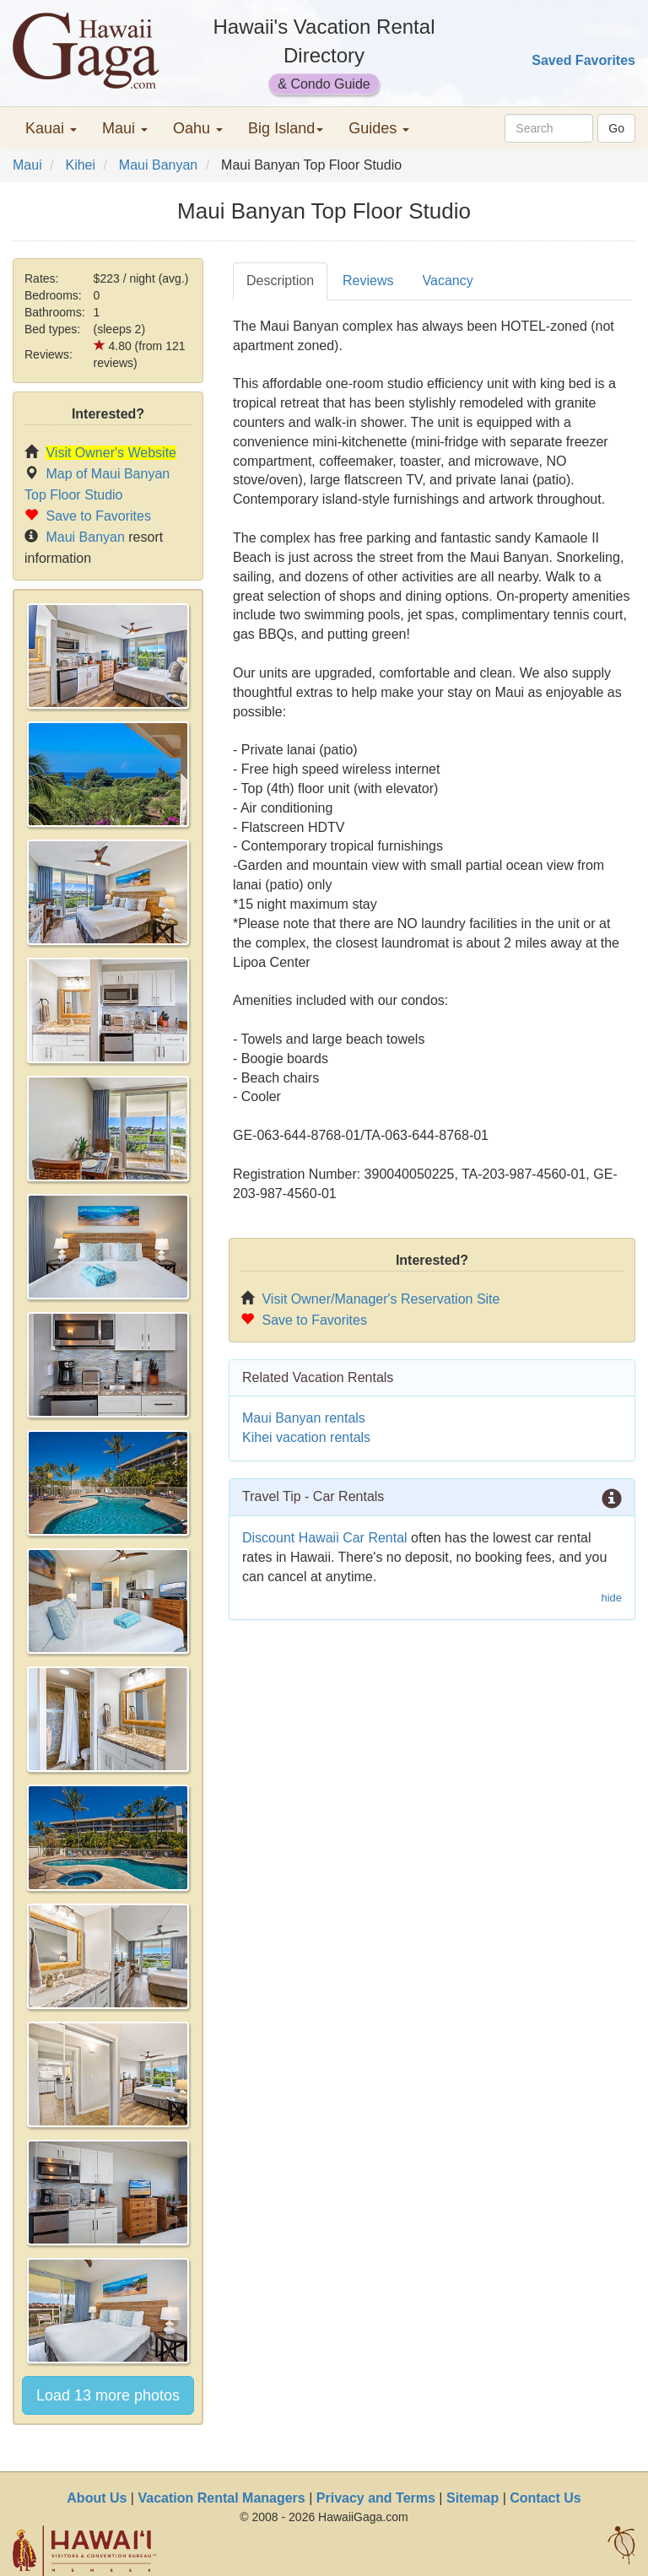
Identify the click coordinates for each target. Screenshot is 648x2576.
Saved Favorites (583, 60)
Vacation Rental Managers (221, 2498)
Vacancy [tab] (448, 280)
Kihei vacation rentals (306, 1437)
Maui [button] (125, 128)
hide (611, 1597)
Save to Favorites (98, 516)
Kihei (80, 165)
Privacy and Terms (375, 2498)
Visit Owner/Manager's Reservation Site (381, 1299)
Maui (27, 165)
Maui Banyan (158, 165)
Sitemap (472, 2498)
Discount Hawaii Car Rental (325, 1538)
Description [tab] (280, 280)
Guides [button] (378, 128)
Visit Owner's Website (111, 453)
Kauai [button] (51, 128)
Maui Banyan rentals (303, 1418)
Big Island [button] (285, 128)
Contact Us (545, 2498)
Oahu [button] (198, 128)
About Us (97, 2498)
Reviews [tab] (368, 280)
